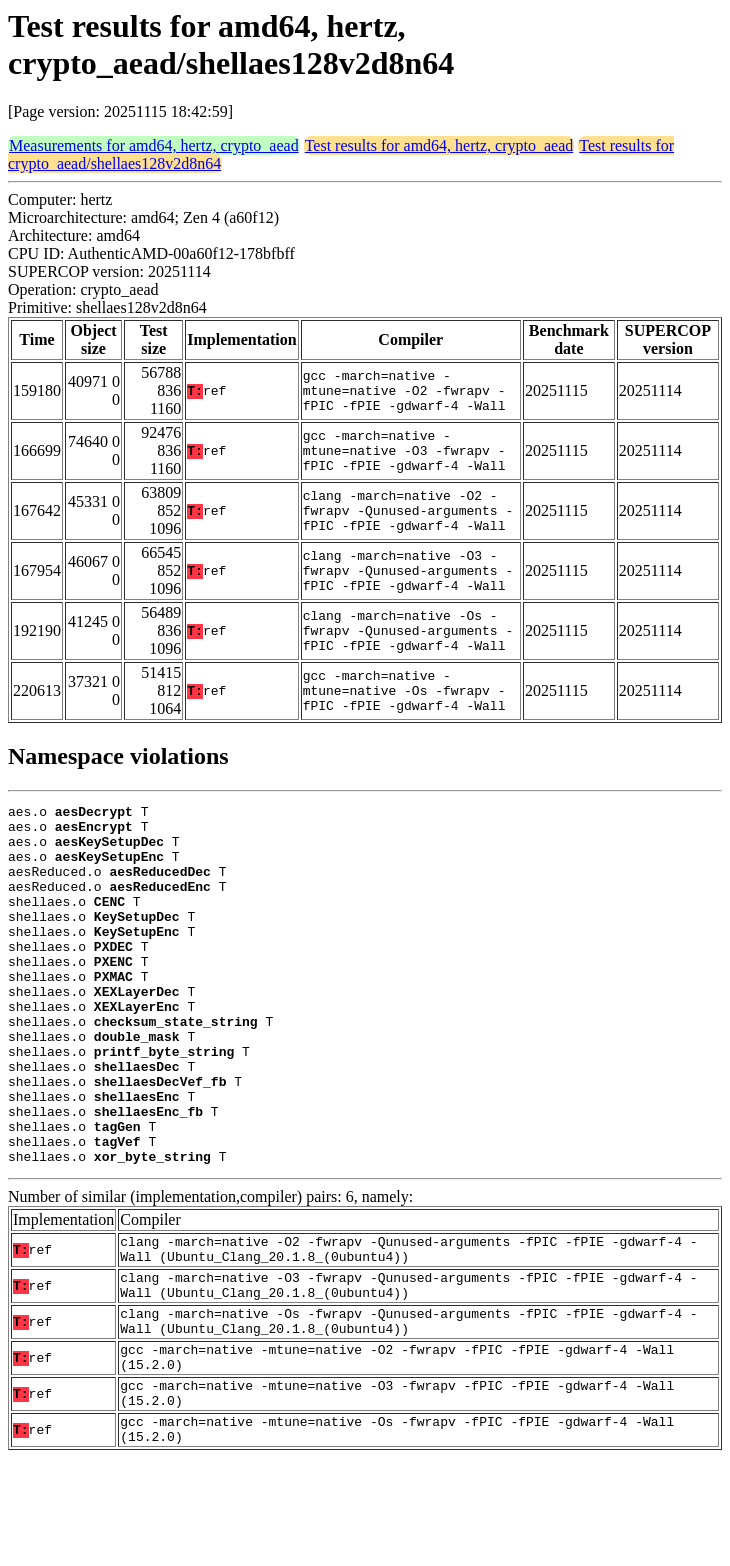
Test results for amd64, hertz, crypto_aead (439, 145)
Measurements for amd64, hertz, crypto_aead (154, 145)
